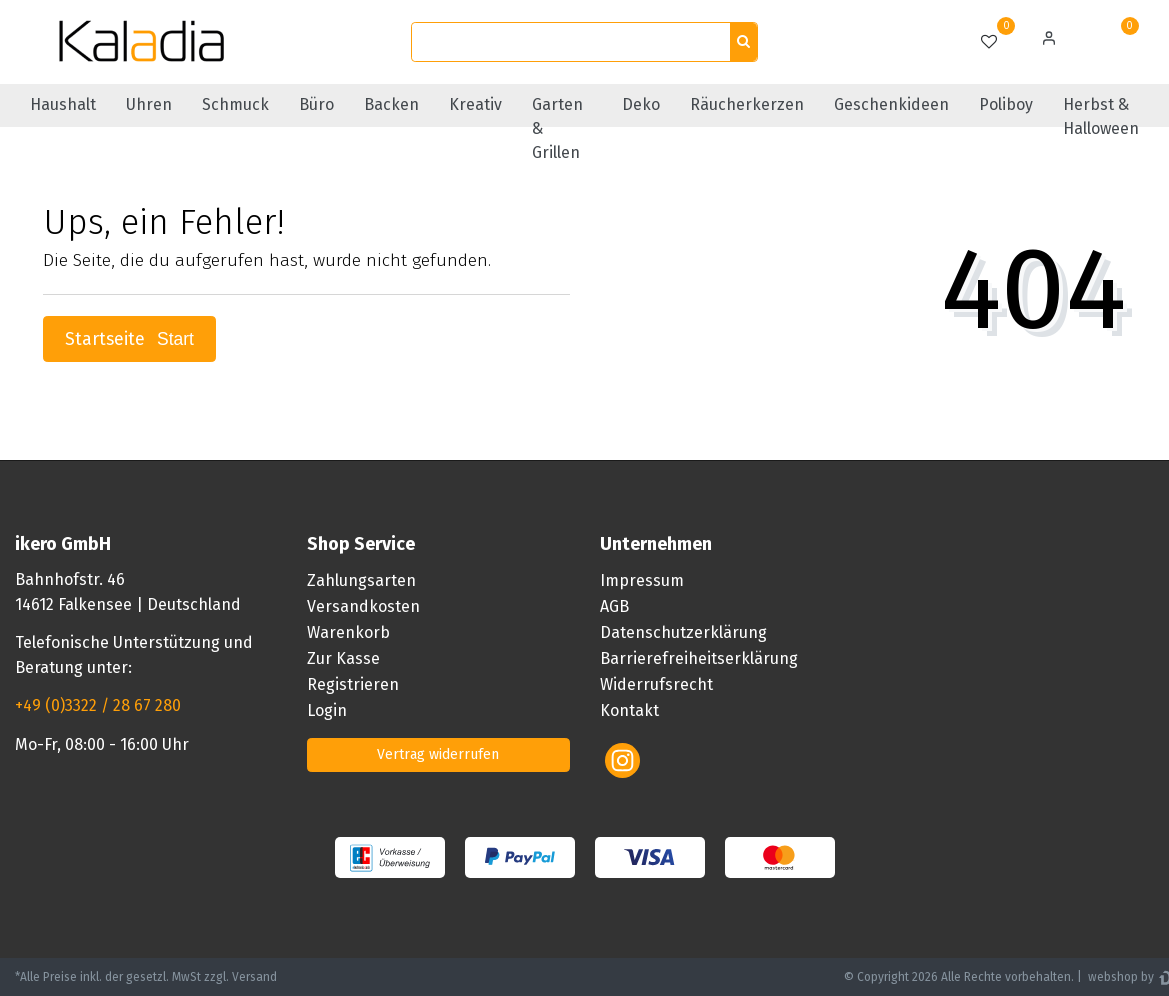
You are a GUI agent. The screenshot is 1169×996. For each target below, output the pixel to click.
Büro (316, 104)
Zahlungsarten (361, 580)
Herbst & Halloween (1101, 116)
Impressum (642, 580)
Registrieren (353, 684)
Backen (391, 104)
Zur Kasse (343, 658)
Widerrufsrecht (656, 684)
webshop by (1119, 977)
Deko (641, 104)
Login (327, 710)
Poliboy (1006, 104)
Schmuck (235, 104)
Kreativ (475, 104)
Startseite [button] (129, 339)
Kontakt (629, 710)
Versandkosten (363, 606)
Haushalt (63, 104)
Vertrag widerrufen (438, 754)
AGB (614, 606)
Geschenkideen (891, 104)
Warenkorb (348, 632)
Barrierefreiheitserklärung (699, 658)
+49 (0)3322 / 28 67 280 (98, 705)
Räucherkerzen (747, 104)
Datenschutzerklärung (683, 632)
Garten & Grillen (557, 128)
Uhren (149, 104)
